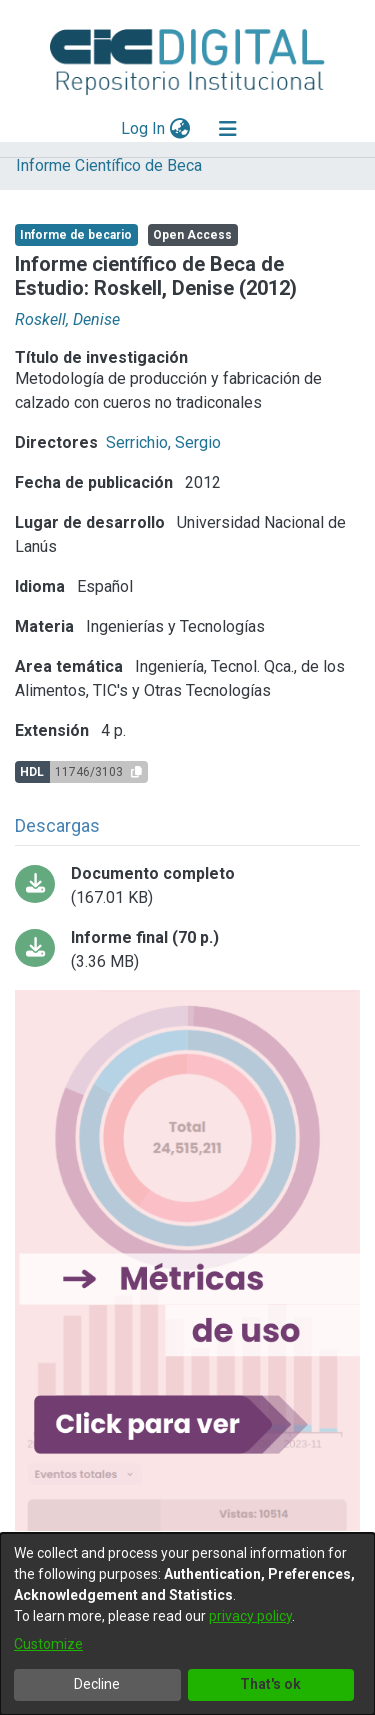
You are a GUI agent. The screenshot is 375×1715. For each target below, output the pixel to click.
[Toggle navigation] (228, 129)
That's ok (270, 1684)
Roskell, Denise (67, 319)
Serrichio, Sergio (163, 442)
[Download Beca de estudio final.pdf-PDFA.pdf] (187, 950)
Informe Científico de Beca (109, 165)
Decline (97, 1684)
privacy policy (250, 1616)
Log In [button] (144, 128)
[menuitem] (179, 129)
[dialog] (187, 1624)
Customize (48, 1644)
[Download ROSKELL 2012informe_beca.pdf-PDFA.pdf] (187, 886)
